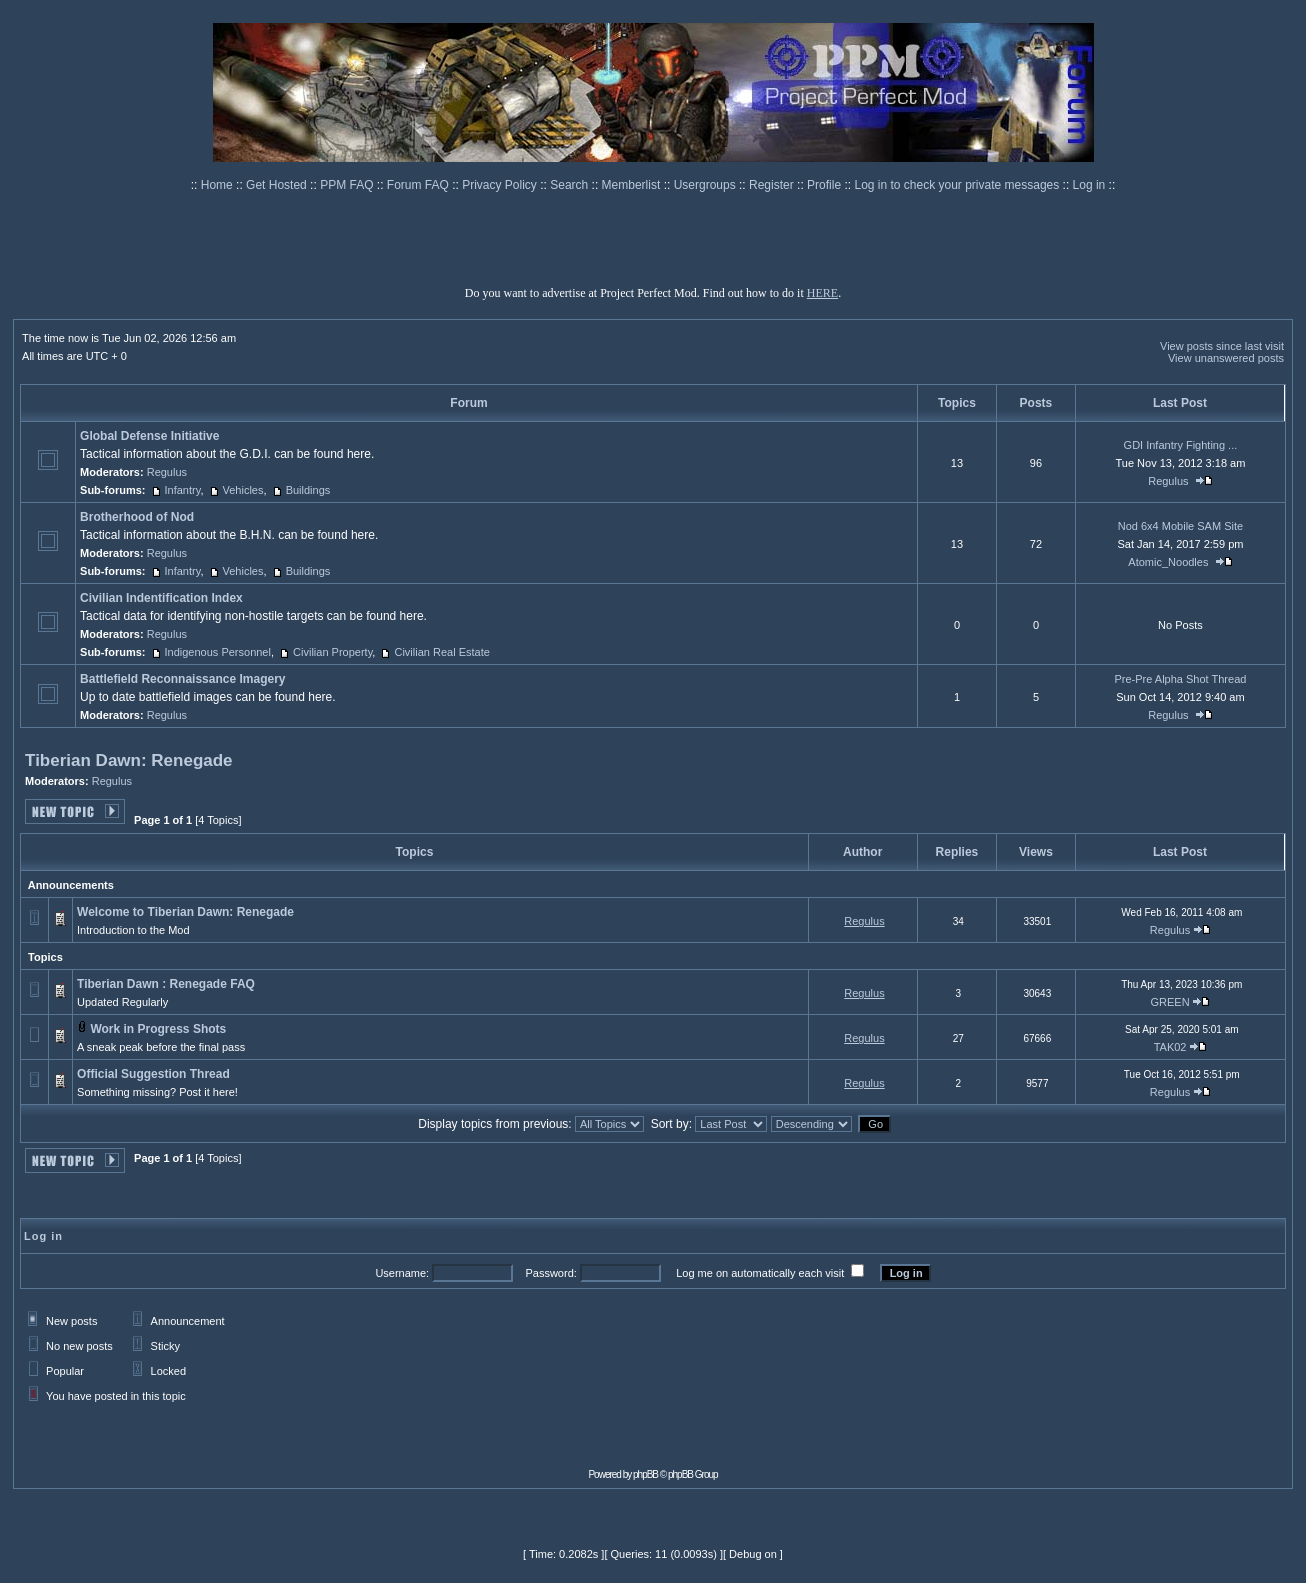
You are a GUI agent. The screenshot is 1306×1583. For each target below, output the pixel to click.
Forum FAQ (419, 185)
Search (570, 185)
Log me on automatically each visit (760, 1273)
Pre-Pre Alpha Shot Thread (1180, 679)
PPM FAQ (348, 185)
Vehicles (243, 490)
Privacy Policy (501, 185)
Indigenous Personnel (218, 652)
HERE (822, 293)
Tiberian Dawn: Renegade (129, 760)
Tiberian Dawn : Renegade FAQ (166, 984)
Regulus (167, 472)
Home (218, 185)
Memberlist (633, 185)
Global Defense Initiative (149, 436)
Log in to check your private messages (958, 185)
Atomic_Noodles (1168, 562)
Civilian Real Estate (441, 652)
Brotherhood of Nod (137, 517)
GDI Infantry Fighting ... (1181, 445)
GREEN (1169, 1002)
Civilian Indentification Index (161, 598)
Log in (1089, 185)
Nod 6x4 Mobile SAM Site (1180, 526)
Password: (550, 1273)
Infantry (183, 490)
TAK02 (1170, 1047)
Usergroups (706, 185)
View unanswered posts (1226, 358)
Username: (402, 1273)
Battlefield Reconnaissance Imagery (182, 679)
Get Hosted (278, 185)
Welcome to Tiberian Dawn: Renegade (185, 912)
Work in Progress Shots (158, 1029)
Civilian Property (332, 652)
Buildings (308, 490)
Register (773, 185)
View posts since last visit (1222, 346)
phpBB (645, 1474)
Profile (825, 185)
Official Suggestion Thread (153, 1074)
